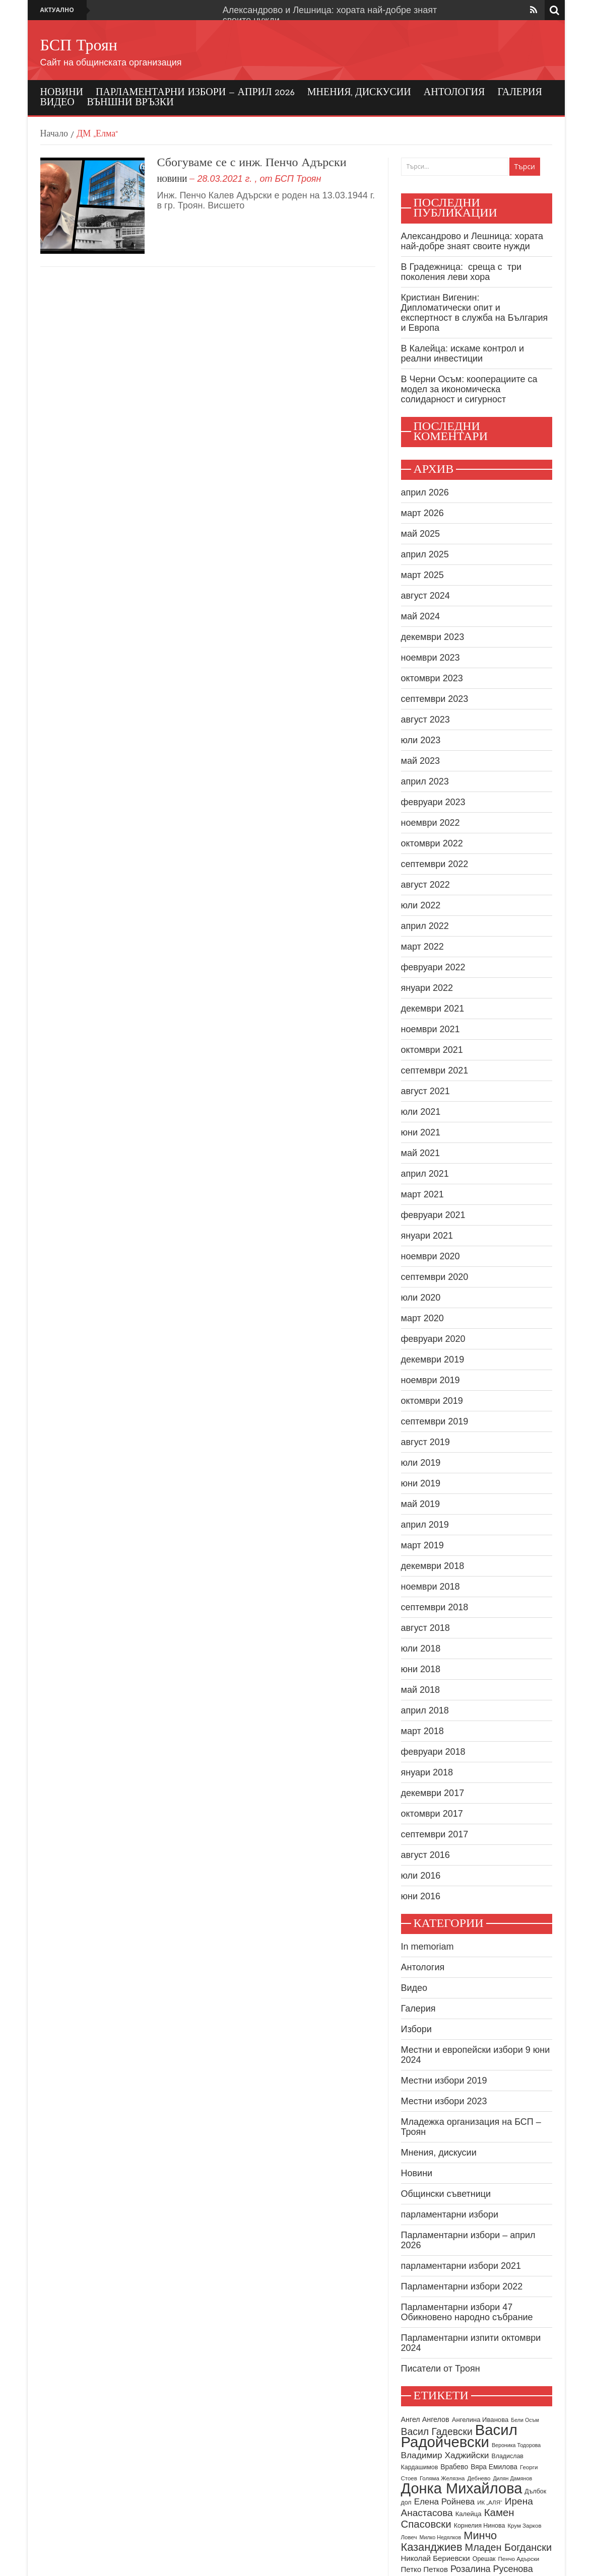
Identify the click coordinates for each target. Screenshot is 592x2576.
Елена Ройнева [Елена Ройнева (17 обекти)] (444, 2502)
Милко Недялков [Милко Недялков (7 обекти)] (441, 2537)
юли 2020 (421, 1298)
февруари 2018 (433, 1752)
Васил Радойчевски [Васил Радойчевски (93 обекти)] (459, 2435)
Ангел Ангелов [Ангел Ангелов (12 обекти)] (425, 2419)
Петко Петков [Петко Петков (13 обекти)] (424, 2569)
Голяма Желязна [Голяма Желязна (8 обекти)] (442, 2478)
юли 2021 (421, 1112)
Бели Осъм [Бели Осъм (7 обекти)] (525, 2420)
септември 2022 (435, 864)
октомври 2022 (432, 843)
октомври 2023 (432, 678)
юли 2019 (421, 1463)
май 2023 (420, 761)
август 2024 (425, 596)
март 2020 (422, 1318)
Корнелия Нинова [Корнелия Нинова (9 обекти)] (479, 2525)
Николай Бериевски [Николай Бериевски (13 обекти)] (435, 2558)
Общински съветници (446, 2194)
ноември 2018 (430, 1587)
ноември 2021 (430, 1029)
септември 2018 (435, 1607)
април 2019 (425, 1525)
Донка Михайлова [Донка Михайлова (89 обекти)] (461, 2488)
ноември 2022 (430, 823)
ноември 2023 (430, 658)
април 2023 (425, 781)
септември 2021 (435, 1070)
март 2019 (422, 1545)
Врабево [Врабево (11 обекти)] (454, 2467)
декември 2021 (433, 1009)
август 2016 (425, 1855)
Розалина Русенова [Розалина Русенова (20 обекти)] (491, 2569)
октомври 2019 (432, 1401)
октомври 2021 (432, 1050)
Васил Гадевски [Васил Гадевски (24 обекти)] (437, 2431)
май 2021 (420, 1153)
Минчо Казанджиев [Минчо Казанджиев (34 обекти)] (449, 2541)
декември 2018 (433, 1566)
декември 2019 (433, 1359)
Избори (416, 2029)
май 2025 (420, 534)
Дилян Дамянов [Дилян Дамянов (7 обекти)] (512, 2478)
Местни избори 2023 (444, 2101)
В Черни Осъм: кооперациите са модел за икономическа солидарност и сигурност (469, 389)
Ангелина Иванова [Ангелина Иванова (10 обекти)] (480, 2419)
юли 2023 (421, 740)
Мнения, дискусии (359, 93)
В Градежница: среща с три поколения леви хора (461, 272)
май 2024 (420, 616)
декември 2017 (433, 1793)
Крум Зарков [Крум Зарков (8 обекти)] (524, 2526)
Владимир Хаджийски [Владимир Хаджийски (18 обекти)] (445, 2455)
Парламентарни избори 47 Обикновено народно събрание (467, 2312)
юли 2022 (421, 905)
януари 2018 (427, 1772)
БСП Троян (78, 46)
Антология (454, 93)
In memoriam (427, 1947)
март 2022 (422, 947)
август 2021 (425, 1091)
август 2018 (425, 1628)
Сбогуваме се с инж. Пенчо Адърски (252, 163)
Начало (54, 134)
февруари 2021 (433, 1215)
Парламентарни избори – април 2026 (195, 93)
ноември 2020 (430, 1256)
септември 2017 (435, 1834)
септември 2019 (435, 1421)
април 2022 (425, 926)
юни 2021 (421, 1132)
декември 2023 (433, 637)
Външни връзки (130, 103)
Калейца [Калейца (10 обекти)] (468, 2514)
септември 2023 (435, 699)
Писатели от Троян (440, 2369)
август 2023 (425, 719)
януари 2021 (427, 1236)
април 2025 (425, 554)
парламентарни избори (450, 2214)
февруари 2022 (433, 967)
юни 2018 (421, 1669)
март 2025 (422, 575)
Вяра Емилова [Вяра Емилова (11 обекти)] (494, 2467)
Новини (62, 93)
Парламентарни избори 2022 (462, 2286)
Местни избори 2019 (444, 2081)
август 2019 (425, 1442)
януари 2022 (427, 988)
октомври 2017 (432, 1814)
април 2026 (425, 492)
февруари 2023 (433, 802)
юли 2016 (421, 1876)
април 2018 (425, 1710)
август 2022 (425, 885)
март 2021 (422, 1194)
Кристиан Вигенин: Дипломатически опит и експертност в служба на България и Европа (474, 313)
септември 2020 (435, 1277)
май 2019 (420, 1504)
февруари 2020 (433, 1339)
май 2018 (420, 1690)
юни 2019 (421, 1483)
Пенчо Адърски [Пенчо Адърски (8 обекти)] (519, 2559)
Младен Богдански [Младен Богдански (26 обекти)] (508, 2547)
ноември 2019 (430, 1380)
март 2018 (422, 1731)
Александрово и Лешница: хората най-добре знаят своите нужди (472, 241)
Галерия (519, 93)
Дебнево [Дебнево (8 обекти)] (479, 2478)
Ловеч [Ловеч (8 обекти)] (409, 2537)
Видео (57, 103)
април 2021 (425, 1174)
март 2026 (422, 513)
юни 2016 (421, 1896)
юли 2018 (421, 1648)
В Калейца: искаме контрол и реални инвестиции (462, 353)
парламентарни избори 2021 (461, 2266)
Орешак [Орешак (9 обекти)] (484, 2558)
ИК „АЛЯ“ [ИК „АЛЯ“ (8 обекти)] (489, 2502)
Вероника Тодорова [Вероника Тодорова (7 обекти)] (516, 2445)
